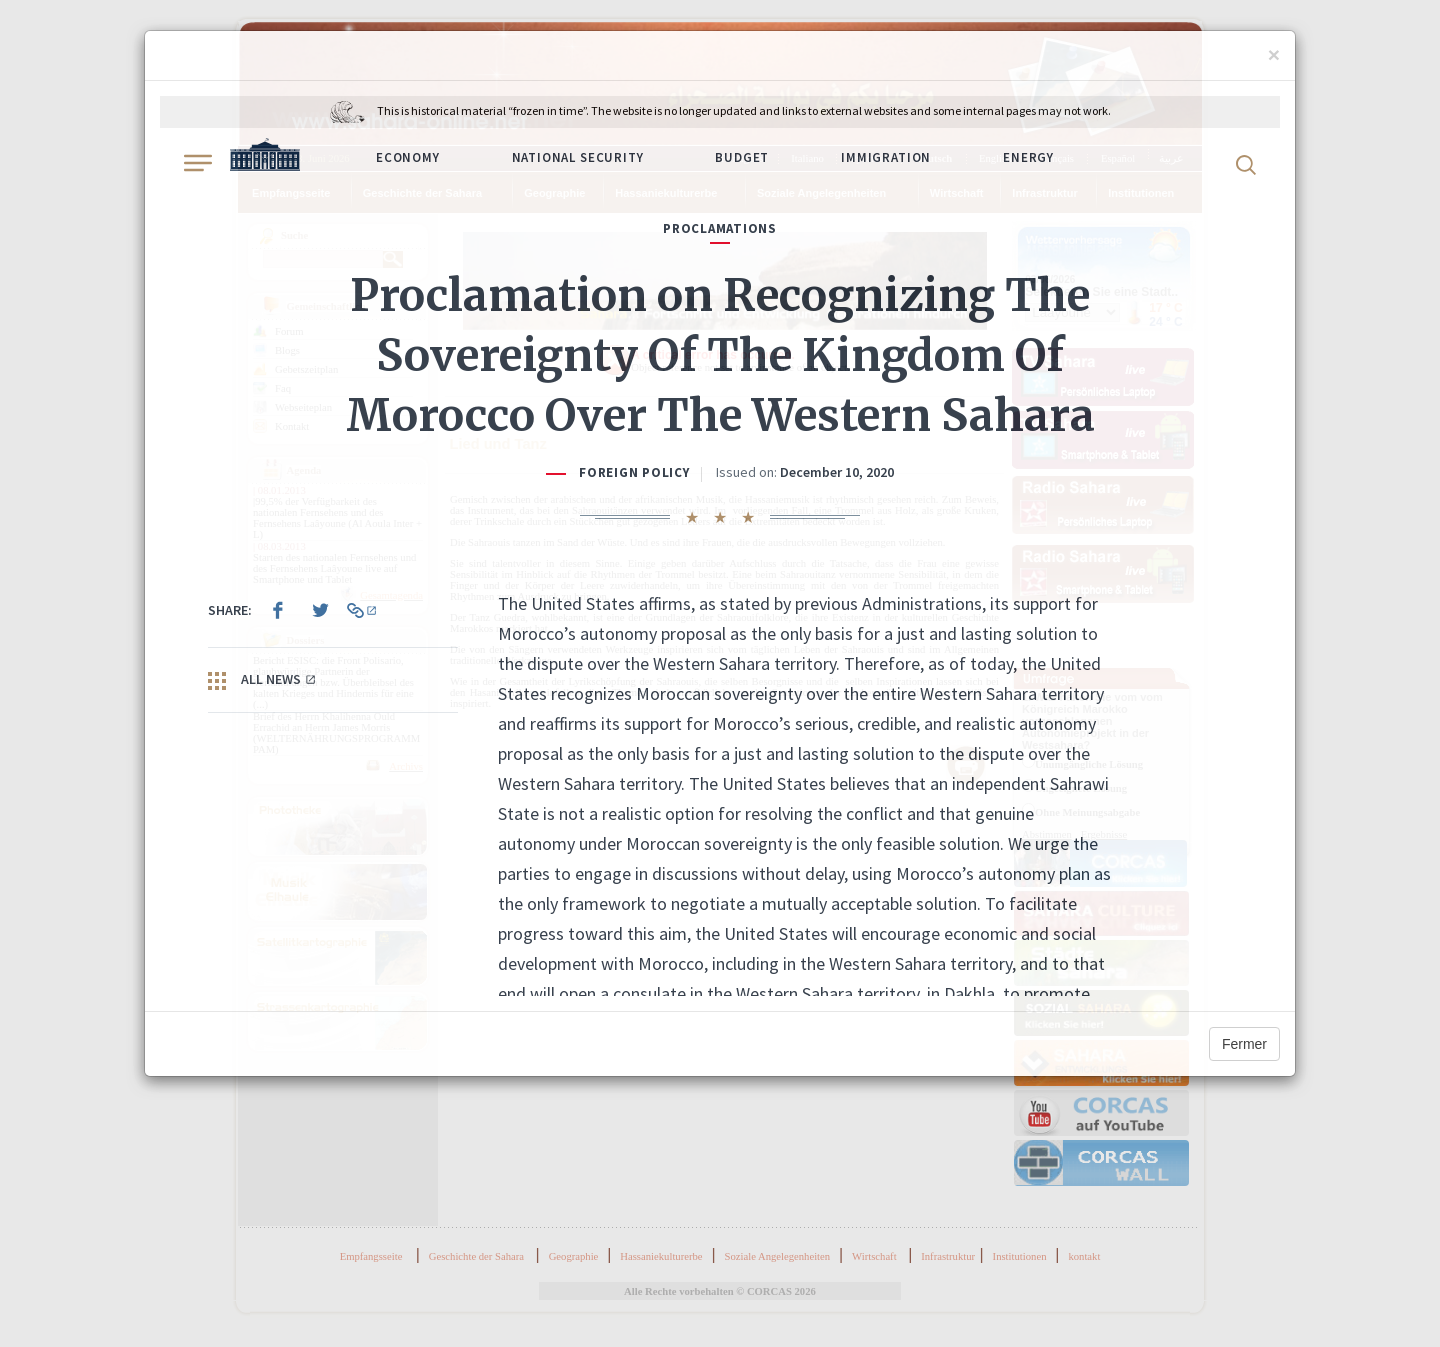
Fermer (1244, 1044)
